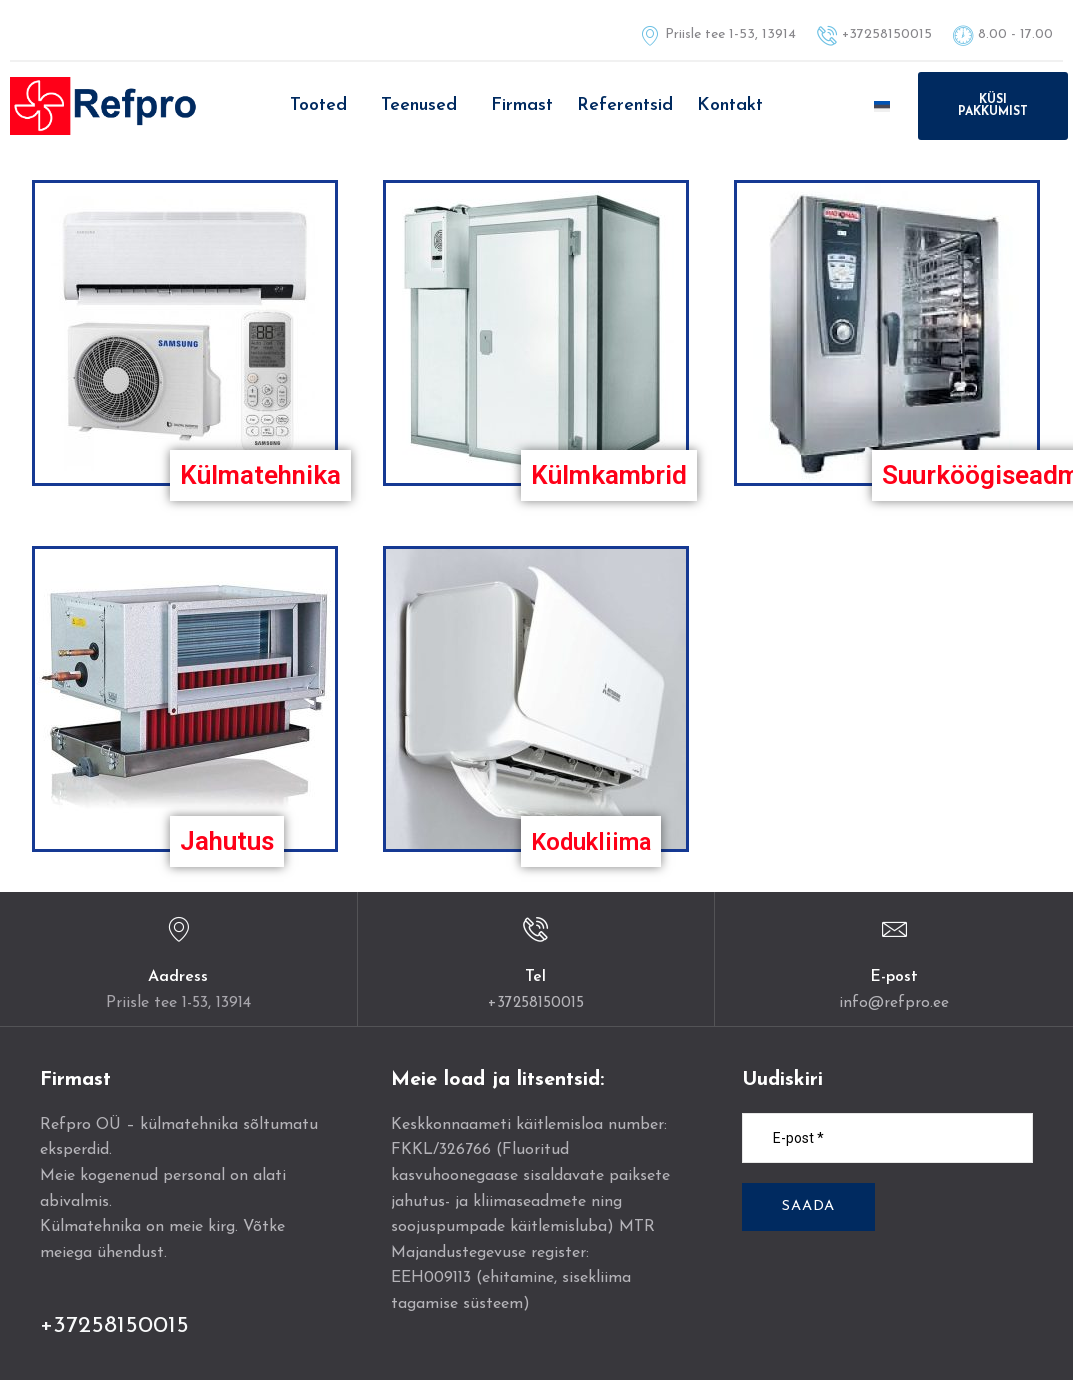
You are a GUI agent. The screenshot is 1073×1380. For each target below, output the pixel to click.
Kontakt (730, 105)
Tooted (318, 105)
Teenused (419, 105)
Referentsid (625, 105)
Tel (535, 977)
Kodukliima (597, 841)
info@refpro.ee (894, 1003)
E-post (894, 977)
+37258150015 (535, 1003)
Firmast (522, 105)
